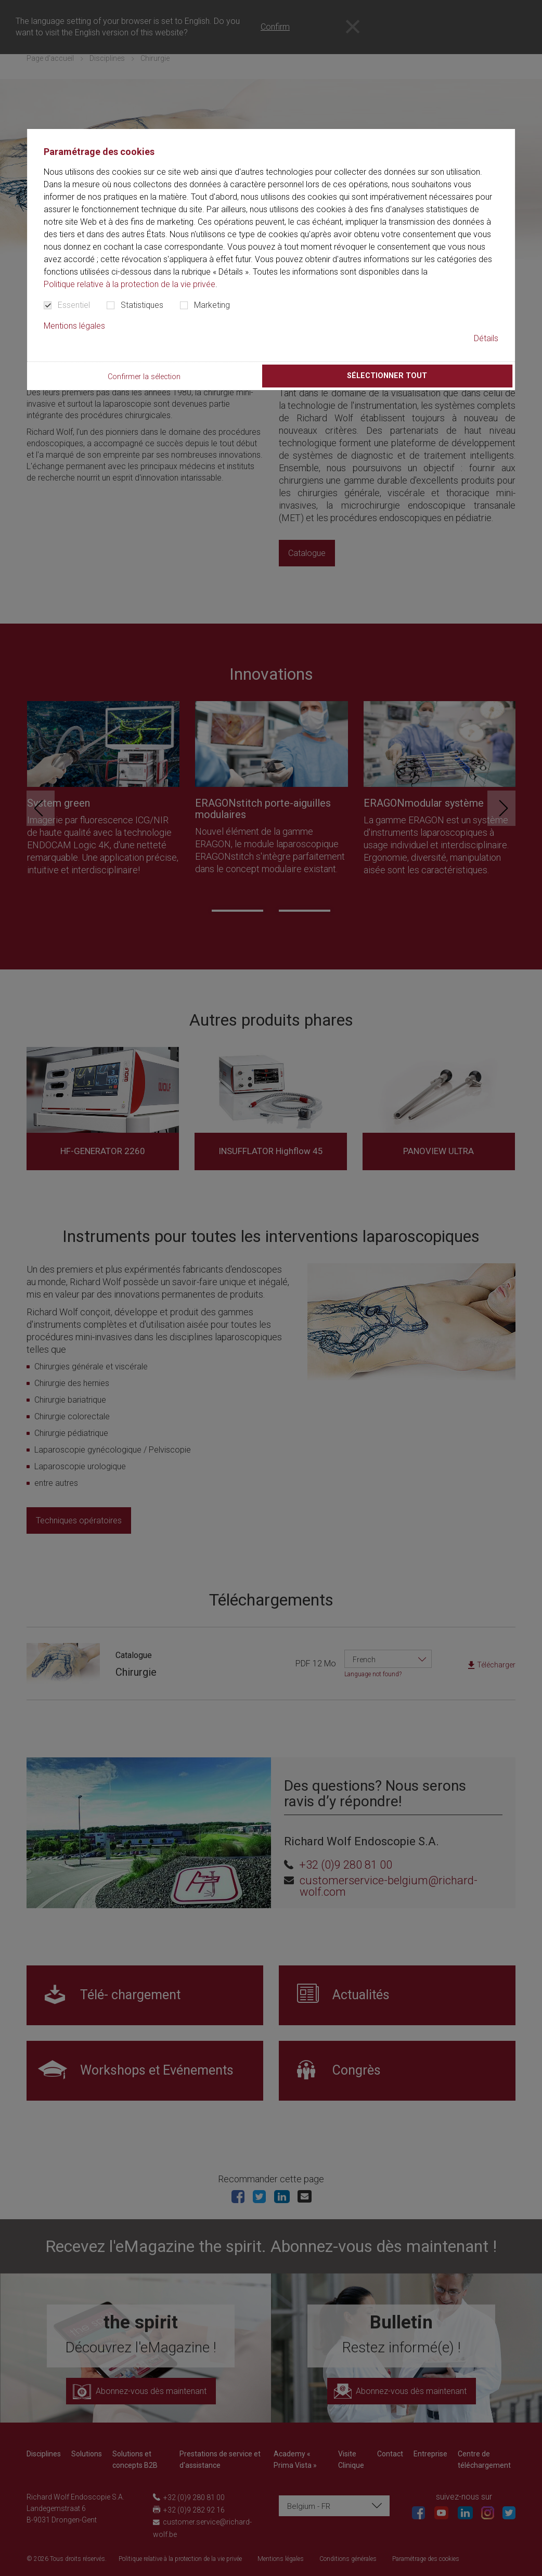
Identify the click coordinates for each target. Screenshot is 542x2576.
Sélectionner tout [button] (387, 375)
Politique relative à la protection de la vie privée (129, 284)
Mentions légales (74, 326)
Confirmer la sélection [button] (144, 376)
